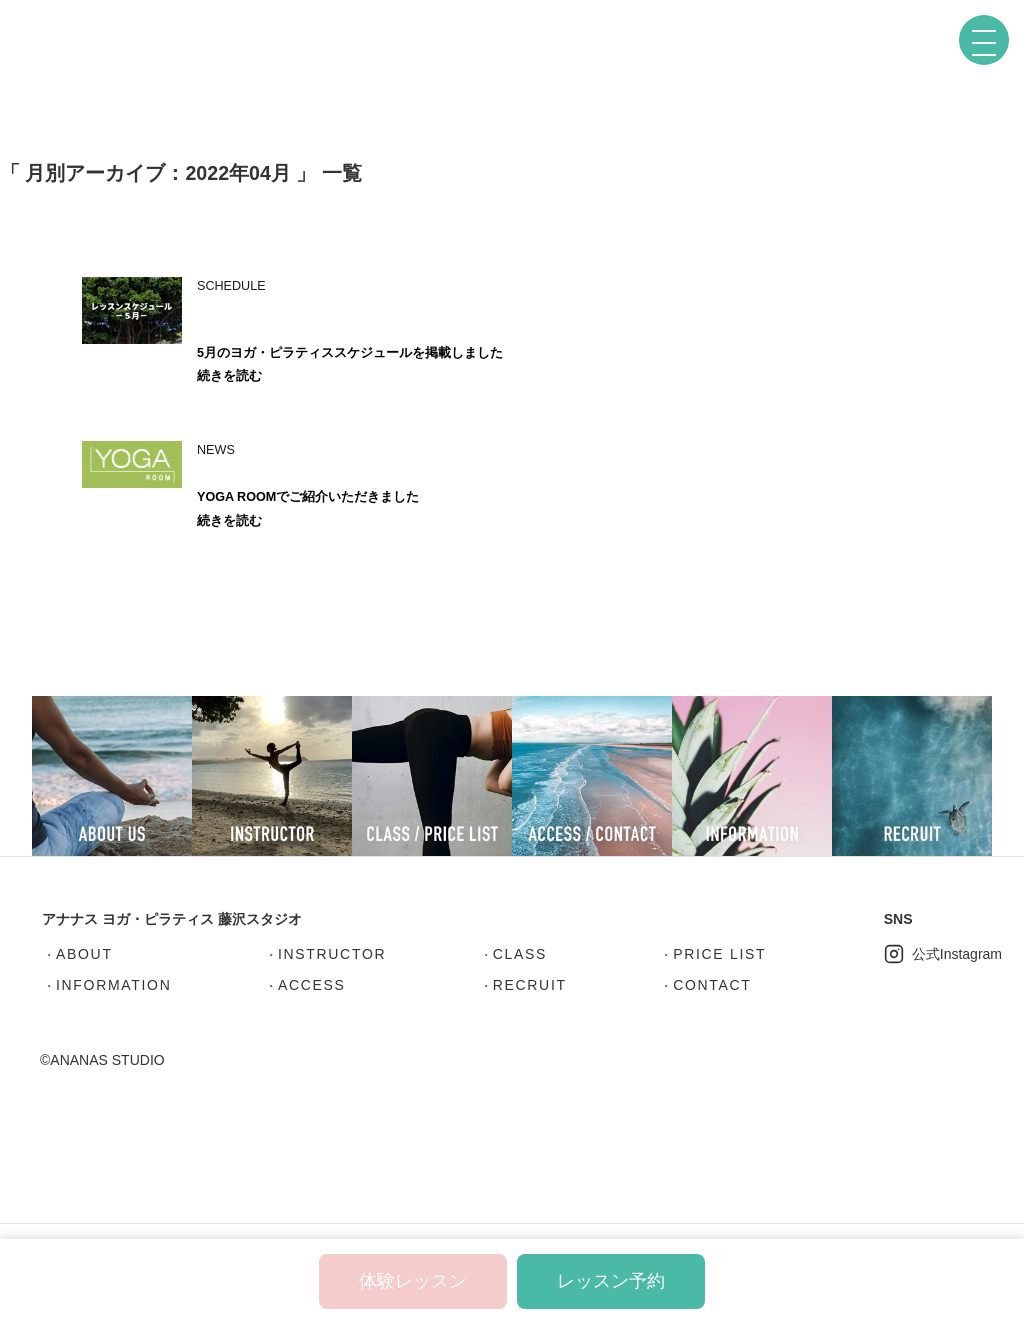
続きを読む (229, 376)
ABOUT (84, 954)
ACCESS (312, 985)
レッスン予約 (611, 1281)
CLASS (520, 954)
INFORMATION (113, 985)
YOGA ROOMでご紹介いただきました (308, 497)
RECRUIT (530, 985)
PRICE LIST (719, 954)
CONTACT (712, 985)
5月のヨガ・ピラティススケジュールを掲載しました (350, 353)
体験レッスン (413, 1281)
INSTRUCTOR (332, 954)
